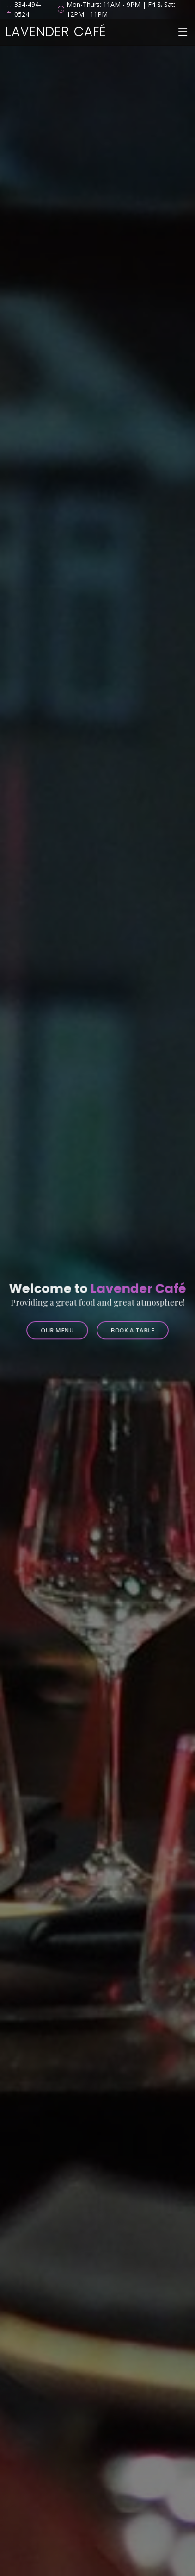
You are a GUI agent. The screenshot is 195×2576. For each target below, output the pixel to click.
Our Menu (59, 1327)
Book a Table (130, 1327)
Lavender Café (56, 32)
